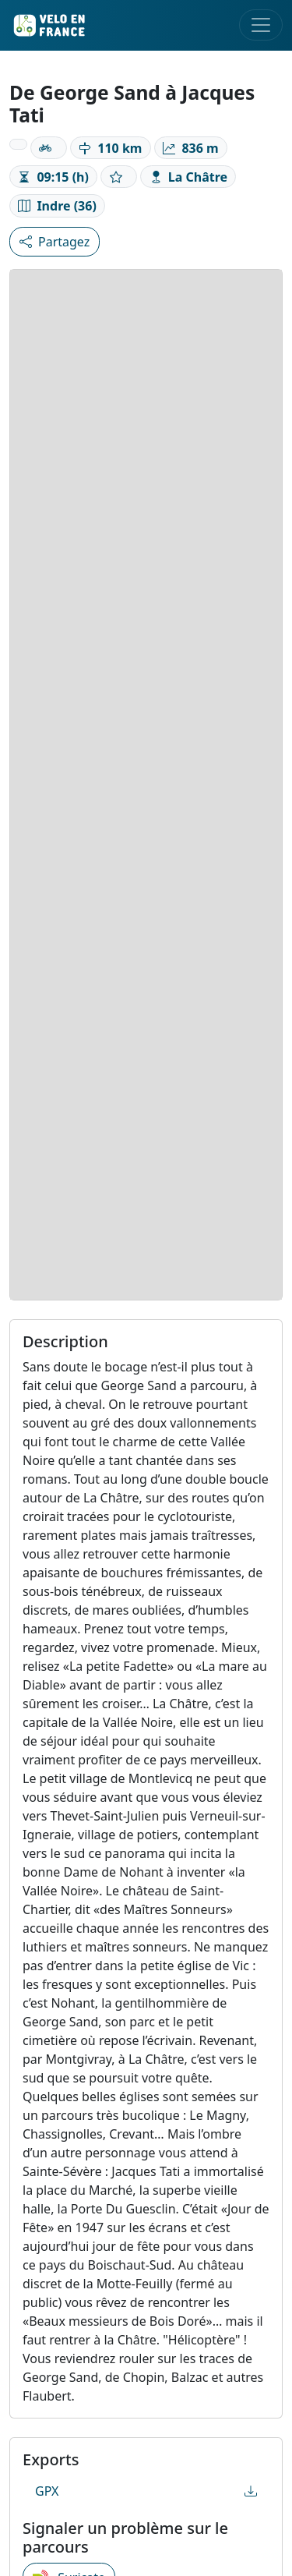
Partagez (54, 241)
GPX (146, 2491)
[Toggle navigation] (261, 25)
